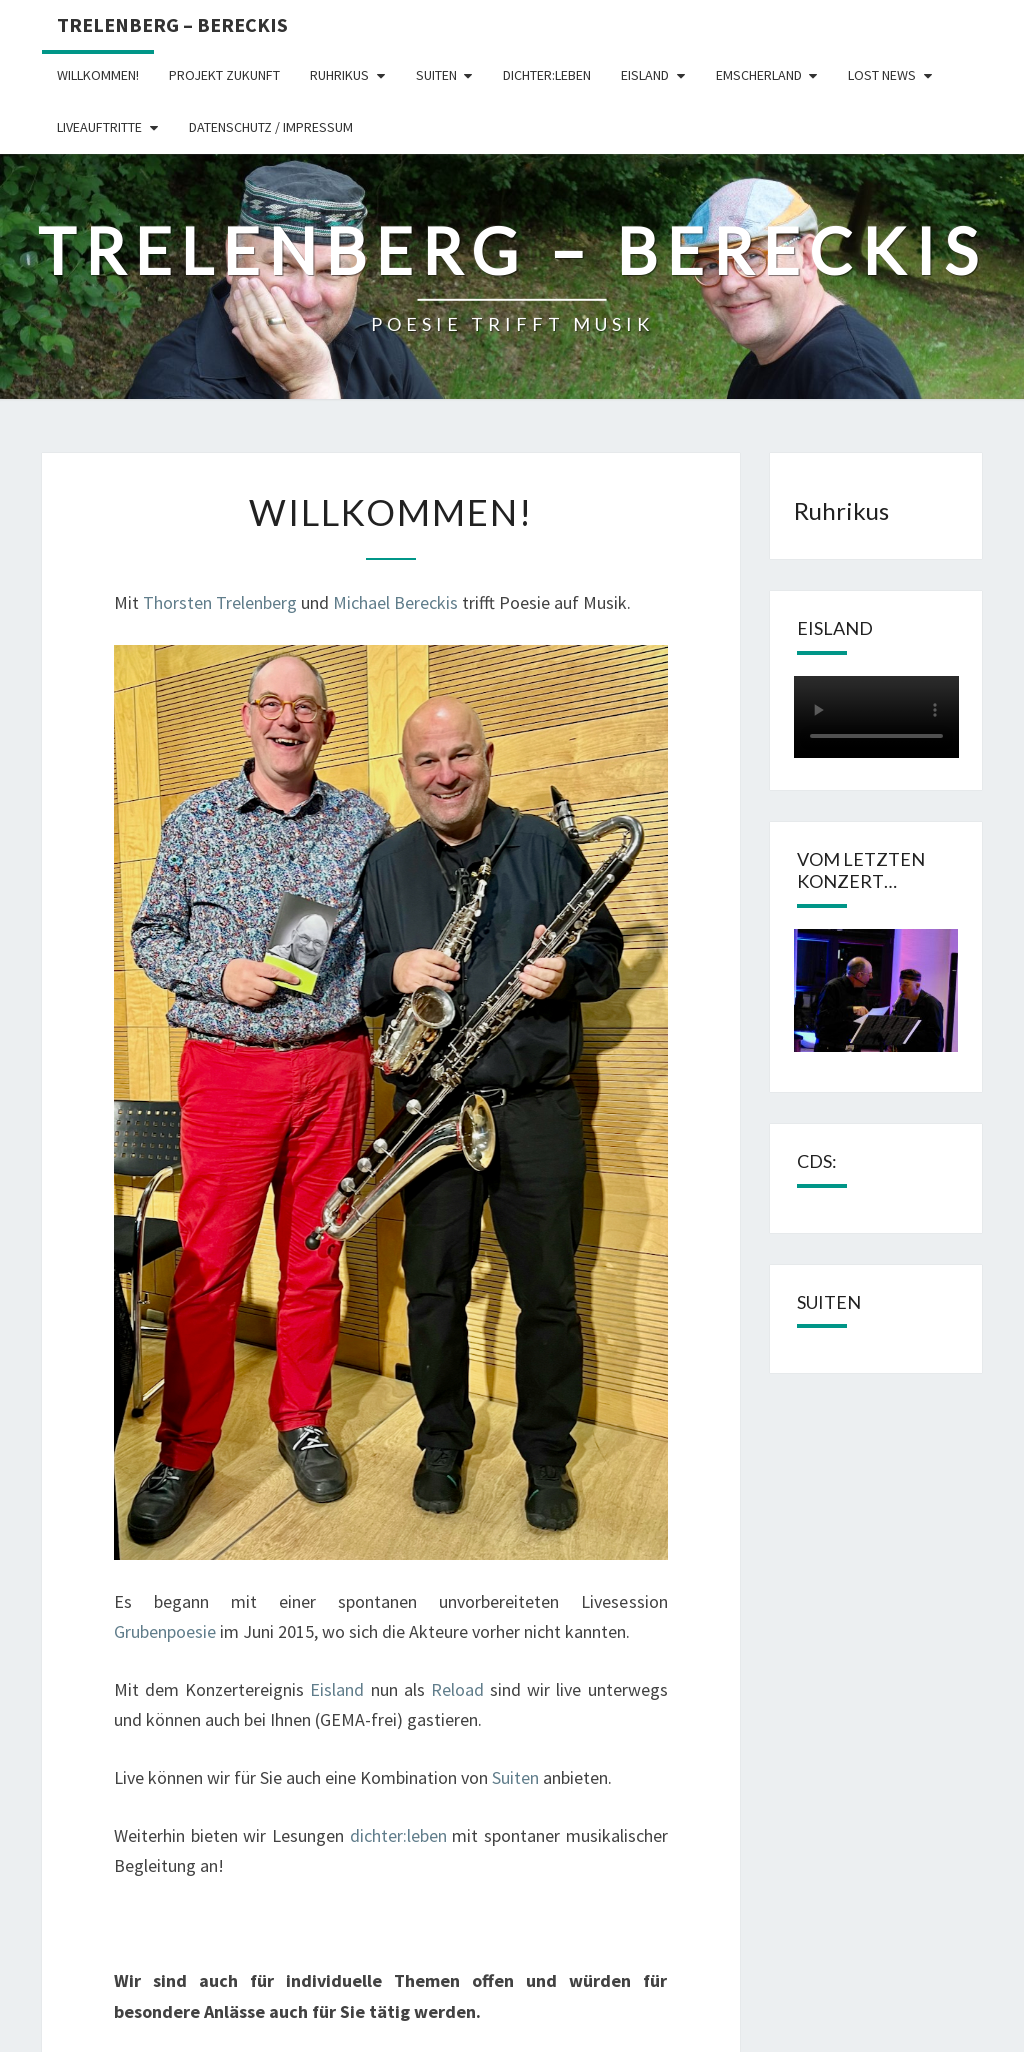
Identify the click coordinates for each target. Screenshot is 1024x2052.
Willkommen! (98, 75)
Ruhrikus (339, 75)
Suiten (436, 75)
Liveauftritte (99, 127)
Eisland (645, 75)
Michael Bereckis (395, 602)
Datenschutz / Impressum (271, 127)
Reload (457, 1689)
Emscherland (759, 75)
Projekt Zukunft (224, 75)
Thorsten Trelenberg (220, 602)
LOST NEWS (882, 75)
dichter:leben (547, 75)
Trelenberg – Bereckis (172, 24)
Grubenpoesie (165, 1631)
